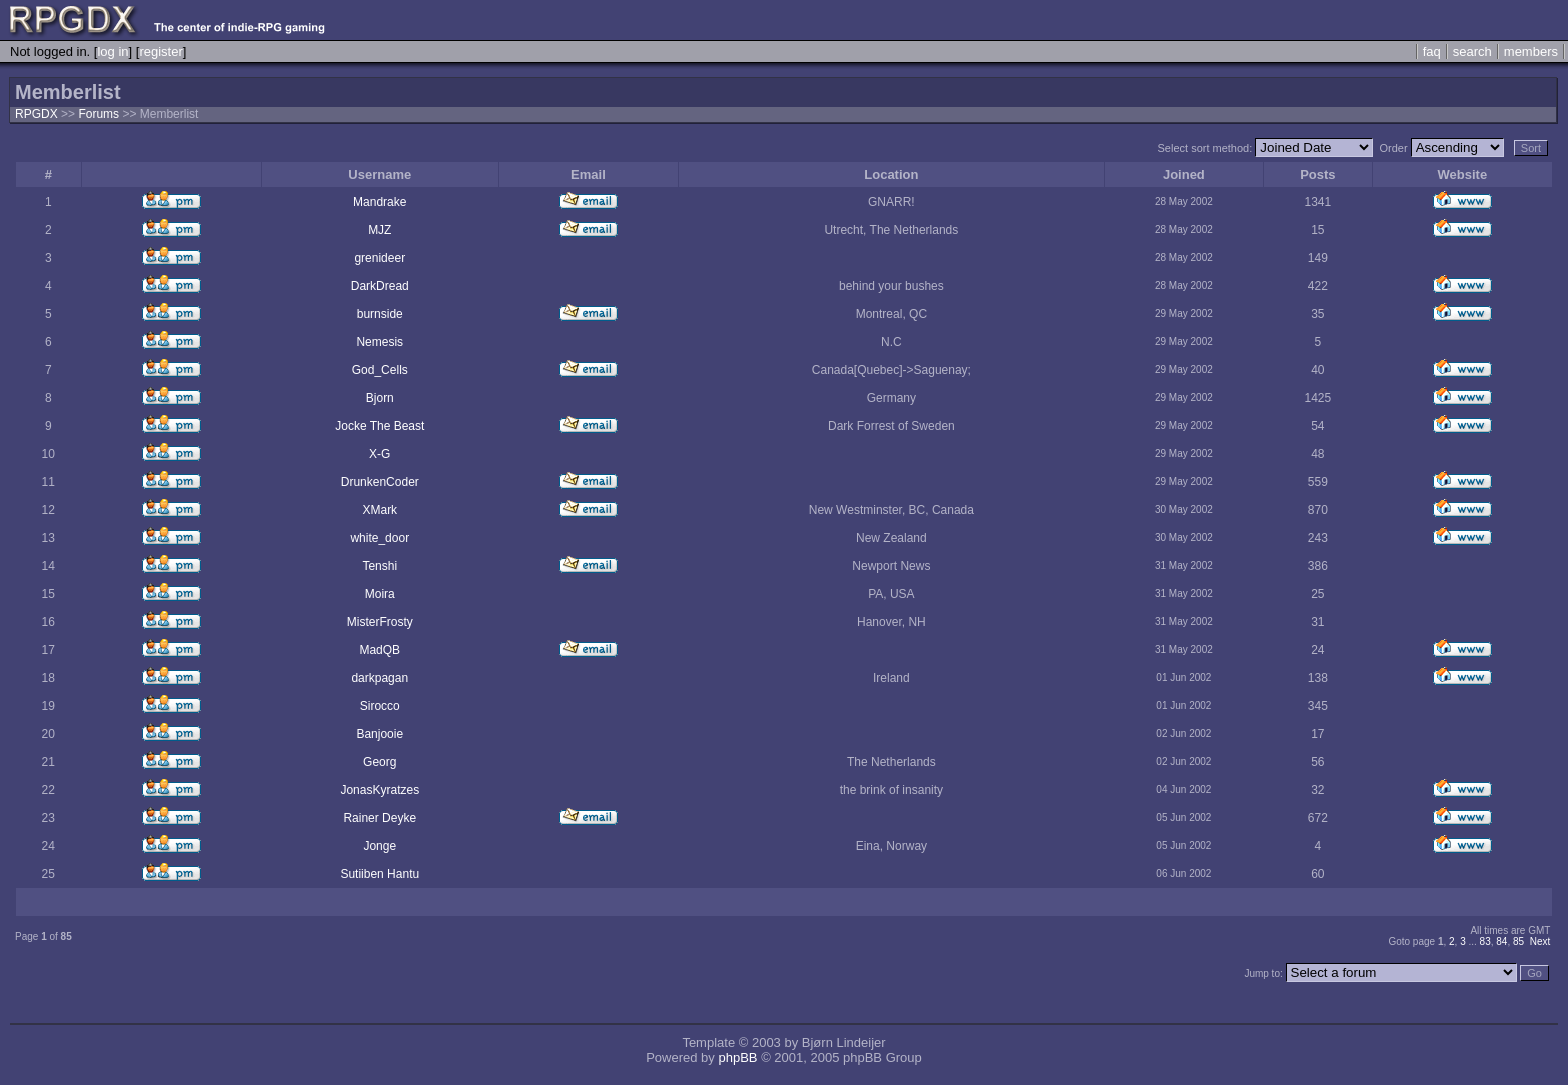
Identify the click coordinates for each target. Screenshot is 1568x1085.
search (1472, 51)
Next (1540, 941)
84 (1501, 941)
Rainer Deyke (379, 818)
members (1531, 51)
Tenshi (379, 566)
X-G (379, 454)
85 (1518, 941)
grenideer (379, 258)
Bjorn (380, 398)
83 (1485, 941)
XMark (379, 510)
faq (1432, 51)
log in (112, 51)
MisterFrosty (380, 622)
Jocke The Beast (379, 426)
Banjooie (379, 734)
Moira (380, 594)
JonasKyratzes (379, 790)
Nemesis (379, 342)
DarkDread (380, 286)
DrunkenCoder (380, 482)
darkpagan (379, 678)
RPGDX (36, 114)
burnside (380, 314)
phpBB (737, 1057)
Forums (98, 114)
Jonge (379, 846)
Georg (379, 762)
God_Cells (380, 370)
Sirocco (380, 706)
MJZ (379, 230)
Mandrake (379, 202)
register (160, 51)
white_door (379, 538)
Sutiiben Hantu (379, 874)
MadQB (379, 650)
